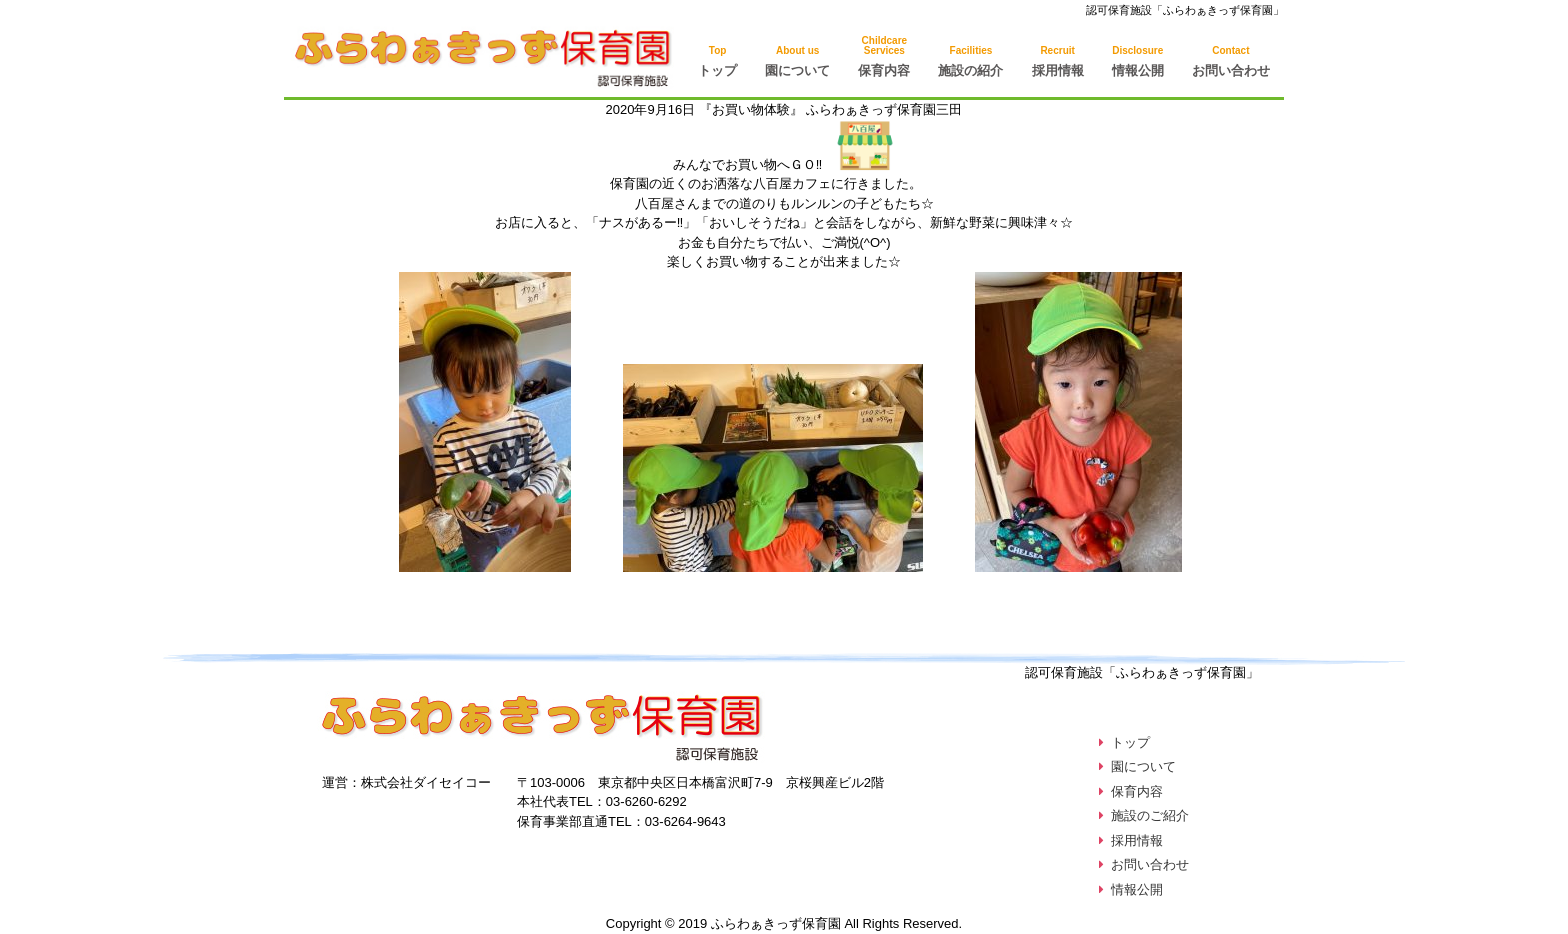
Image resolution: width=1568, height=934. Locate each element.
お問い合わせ (1231, 62)
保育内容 (1137, 791)
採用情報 (1058, 62)
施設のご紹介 (1150, 815)
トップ (717, 62)
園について (797, 62)
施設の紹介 (970, 62)
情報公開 (1138, 62)
